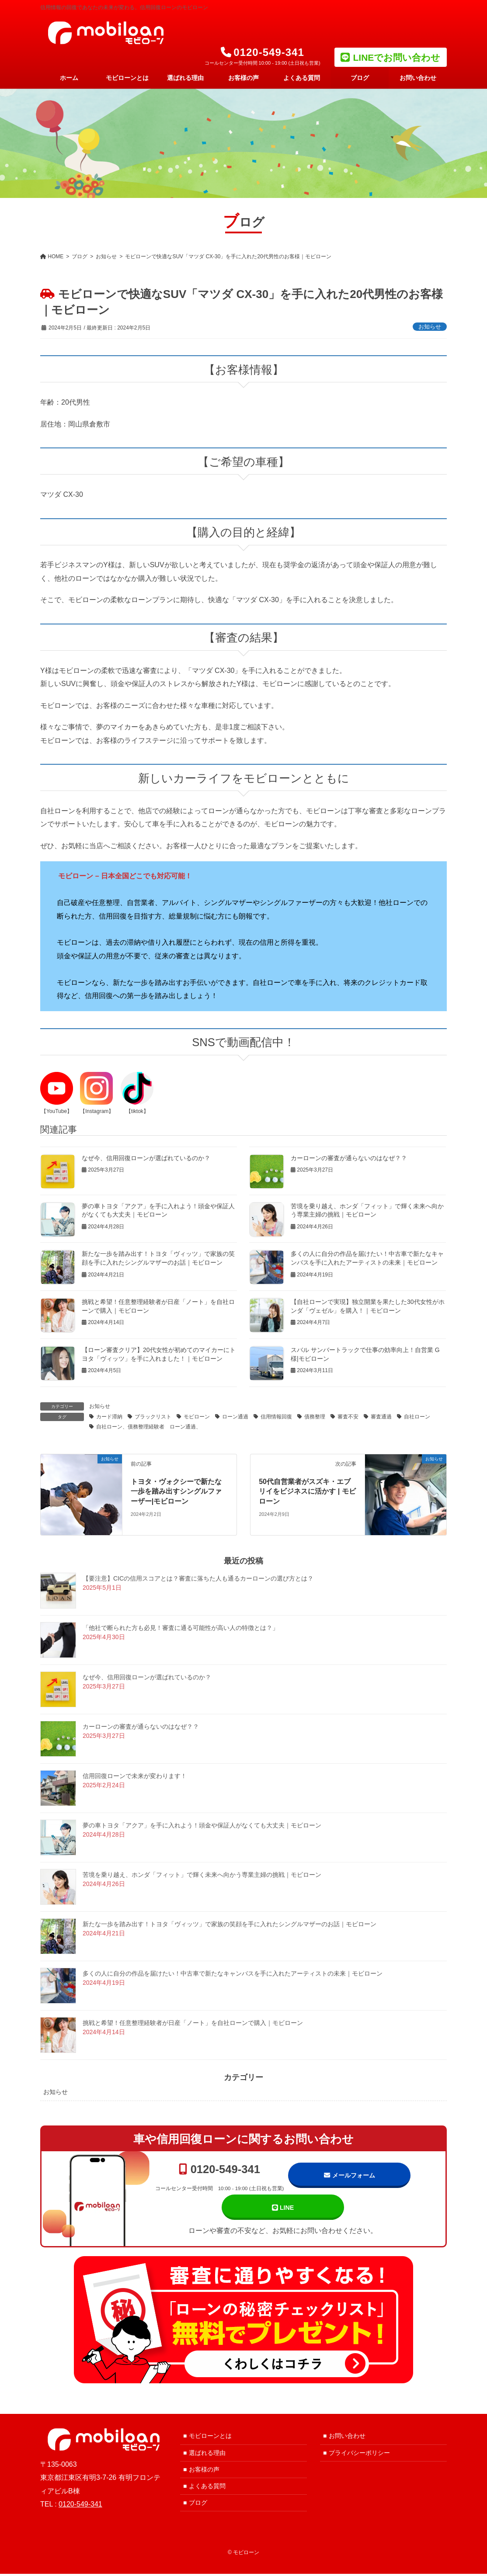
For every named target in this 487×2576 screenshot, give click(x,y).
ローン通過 (235, 1417)
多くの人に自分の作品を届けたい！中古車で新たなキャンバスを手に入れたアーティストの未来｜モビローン (233, 1973)
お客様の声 (204, 2471)
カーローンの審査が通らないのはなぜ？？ (349, 1158)
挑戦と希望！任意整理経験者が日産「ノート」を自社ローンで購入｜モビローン (193, 2022)
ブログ (198, 2504)
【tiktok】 (137, 1111)
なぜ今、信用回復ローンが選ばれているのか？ (146, 1158)
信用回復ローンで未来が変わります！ (135, 1775)
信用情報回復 (276, 1417)
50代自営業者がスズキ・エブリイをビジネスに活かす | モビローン (307, 1491)
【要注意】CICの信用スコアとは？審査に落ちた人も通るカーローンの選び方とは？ (198, 1578)
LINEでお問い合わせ (396, 57)
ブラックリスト (153, 1417)
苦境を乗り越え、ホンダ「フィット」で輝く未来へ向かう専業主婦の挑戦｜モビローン (202, 1874)
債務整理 (314, 1417)
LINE (282, 2208)
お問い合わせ (347, 2438)
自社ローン (417, 1417)
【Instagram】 (97, 1111)
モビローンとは (210, 2438)
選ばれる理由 (207, 2454)
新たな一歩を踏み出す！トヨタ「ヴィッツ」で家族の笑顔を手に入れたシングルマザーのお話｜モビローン (229, 1924)
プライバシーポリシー (359, 2454)
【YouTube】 (56, 1111)
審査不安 (347, 1417)
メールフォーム (349, 2175)
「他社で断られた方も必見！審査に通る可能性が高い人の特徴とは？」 (180, 1627)
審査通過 (381, 1417)
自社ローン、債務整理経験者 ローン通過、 (148, 1427)
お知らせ (429, 326)
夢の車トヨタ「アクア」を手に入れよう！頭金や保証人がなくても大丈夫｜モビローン (202, 1825)
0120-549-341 (219, 2176)
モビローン (197, 1417)
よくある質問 (207, 2488)
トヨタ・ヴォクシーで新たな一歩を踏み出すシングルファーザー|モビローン (176, 1491)
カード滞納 (109, 1417)
